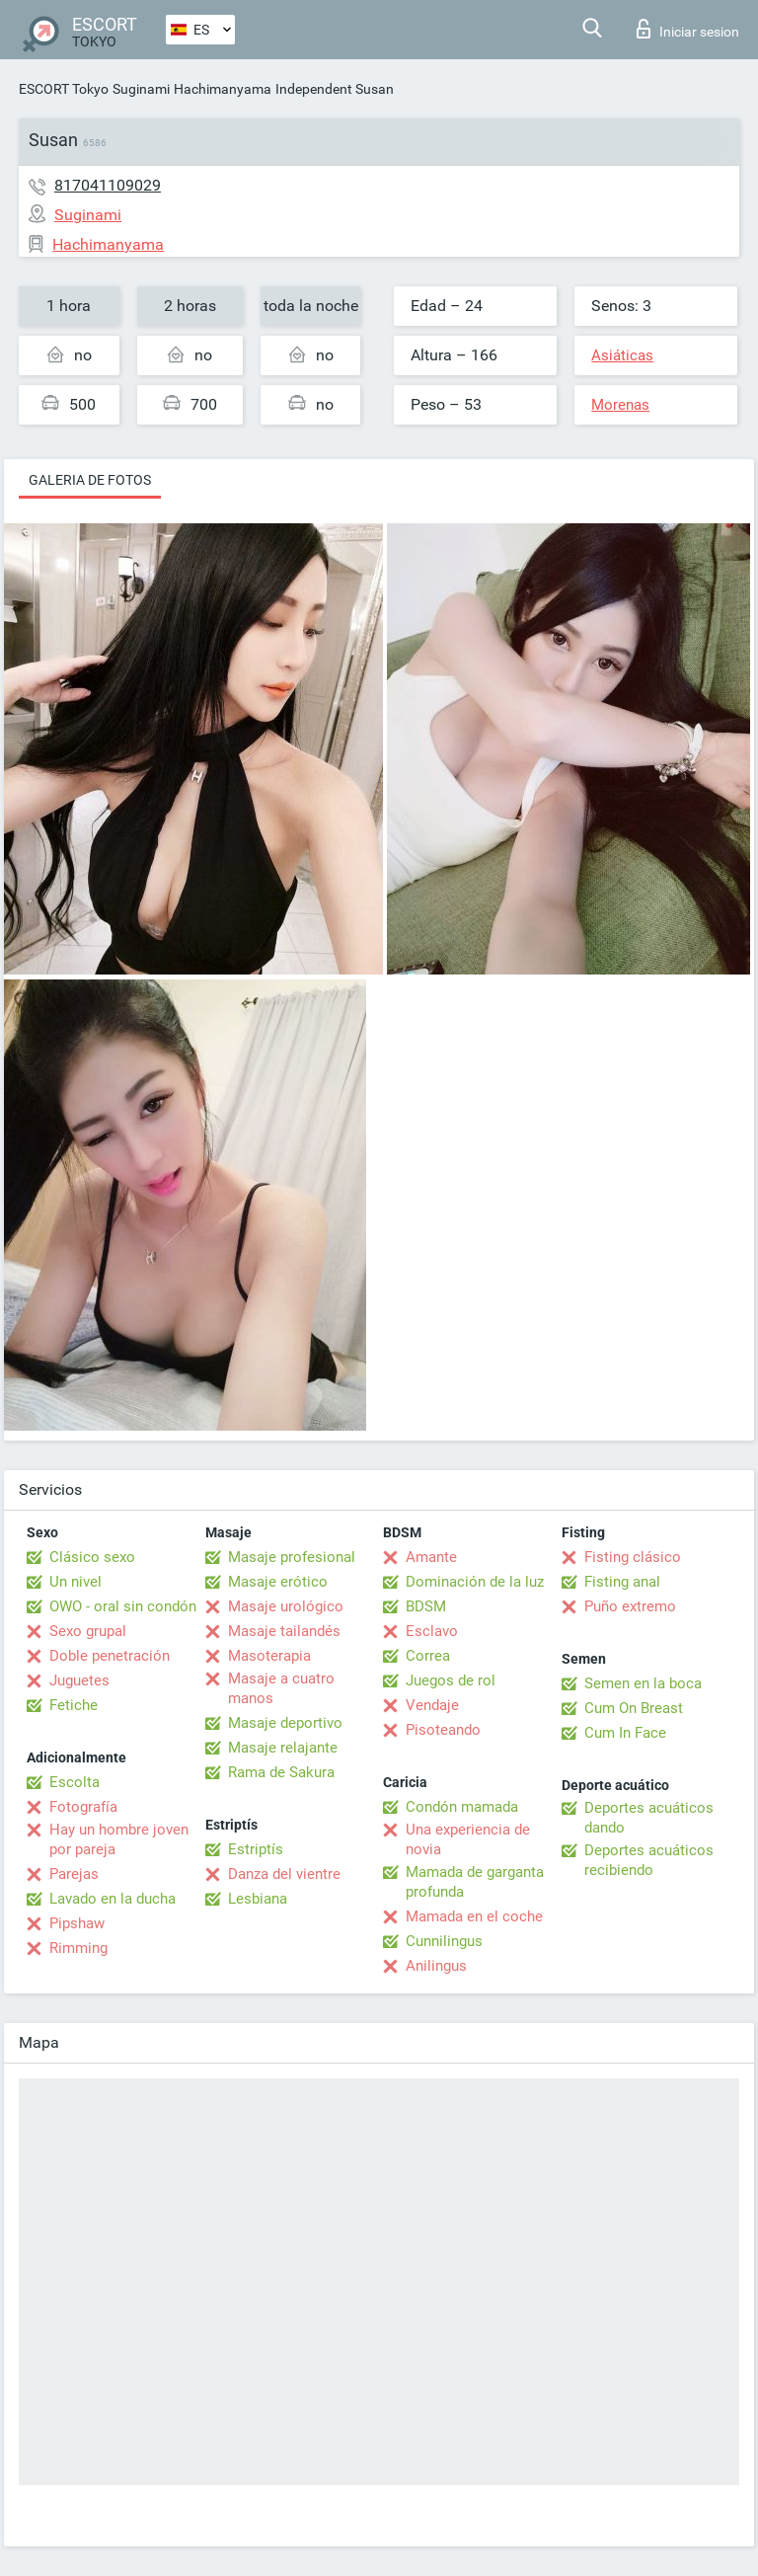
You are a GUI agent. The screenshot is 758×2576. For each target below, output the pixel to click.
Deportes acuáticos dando (649, 1817)
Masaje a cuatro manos (281, 1688)
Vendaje (432, 1705)
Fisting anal (622, 1582)
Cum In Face (625, 1733)
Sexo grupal (87, 1631)
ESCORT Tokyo (64, 89)
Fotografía (83, 1807)
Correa (428, 1656)
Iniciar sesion (688, 28)
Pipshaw (77, 1923)
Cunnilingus (444, 1941)
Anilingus (436, 1966)
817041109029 (107, 185)
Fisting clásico (632, 1557)
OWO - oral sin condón (122, 1606)
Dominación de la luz (475, 1582)
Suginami (141, 89)
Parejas (74, 1874)
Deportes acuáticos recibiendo (649, 1860)
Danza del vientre (284, 1874)
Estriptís (255, 1849)
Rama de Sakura (281, 1772)
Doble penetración (109, 1656)
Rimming (78, 1948)
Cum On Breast (633, 1708)
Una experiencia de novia (468, 1839)
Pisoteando (443, 1730)
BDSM (426, 1606)
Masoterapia (269, 1656)
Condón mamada (462, 1807)
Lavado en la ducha (112, 1899)
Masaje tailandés (284, 1631)
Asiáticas (622, 355)
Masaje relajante (283, 1747)
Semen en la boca (643, 1683)
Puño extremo (630, 1606)
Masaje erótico (278, 1582)
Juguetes (79, 1680)
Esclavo (432, 1631)
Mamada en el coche (474, 1916)
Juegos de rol (450, 1680)
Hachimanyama (222, 89)
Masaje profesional (291, 1557)
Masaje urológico (285, 1606)
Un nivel (75, 1582)
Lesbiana (257, 1899)
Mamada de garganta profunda (475, 1882)
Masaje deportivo (285, 1723)
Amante (431, 1557)
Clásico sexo (92, 1557)
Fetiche (73, 1705)
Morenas (620, 405)
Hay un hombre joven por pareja (119, 1839)
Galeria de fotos (90, 480)
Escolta (74, 1782)
